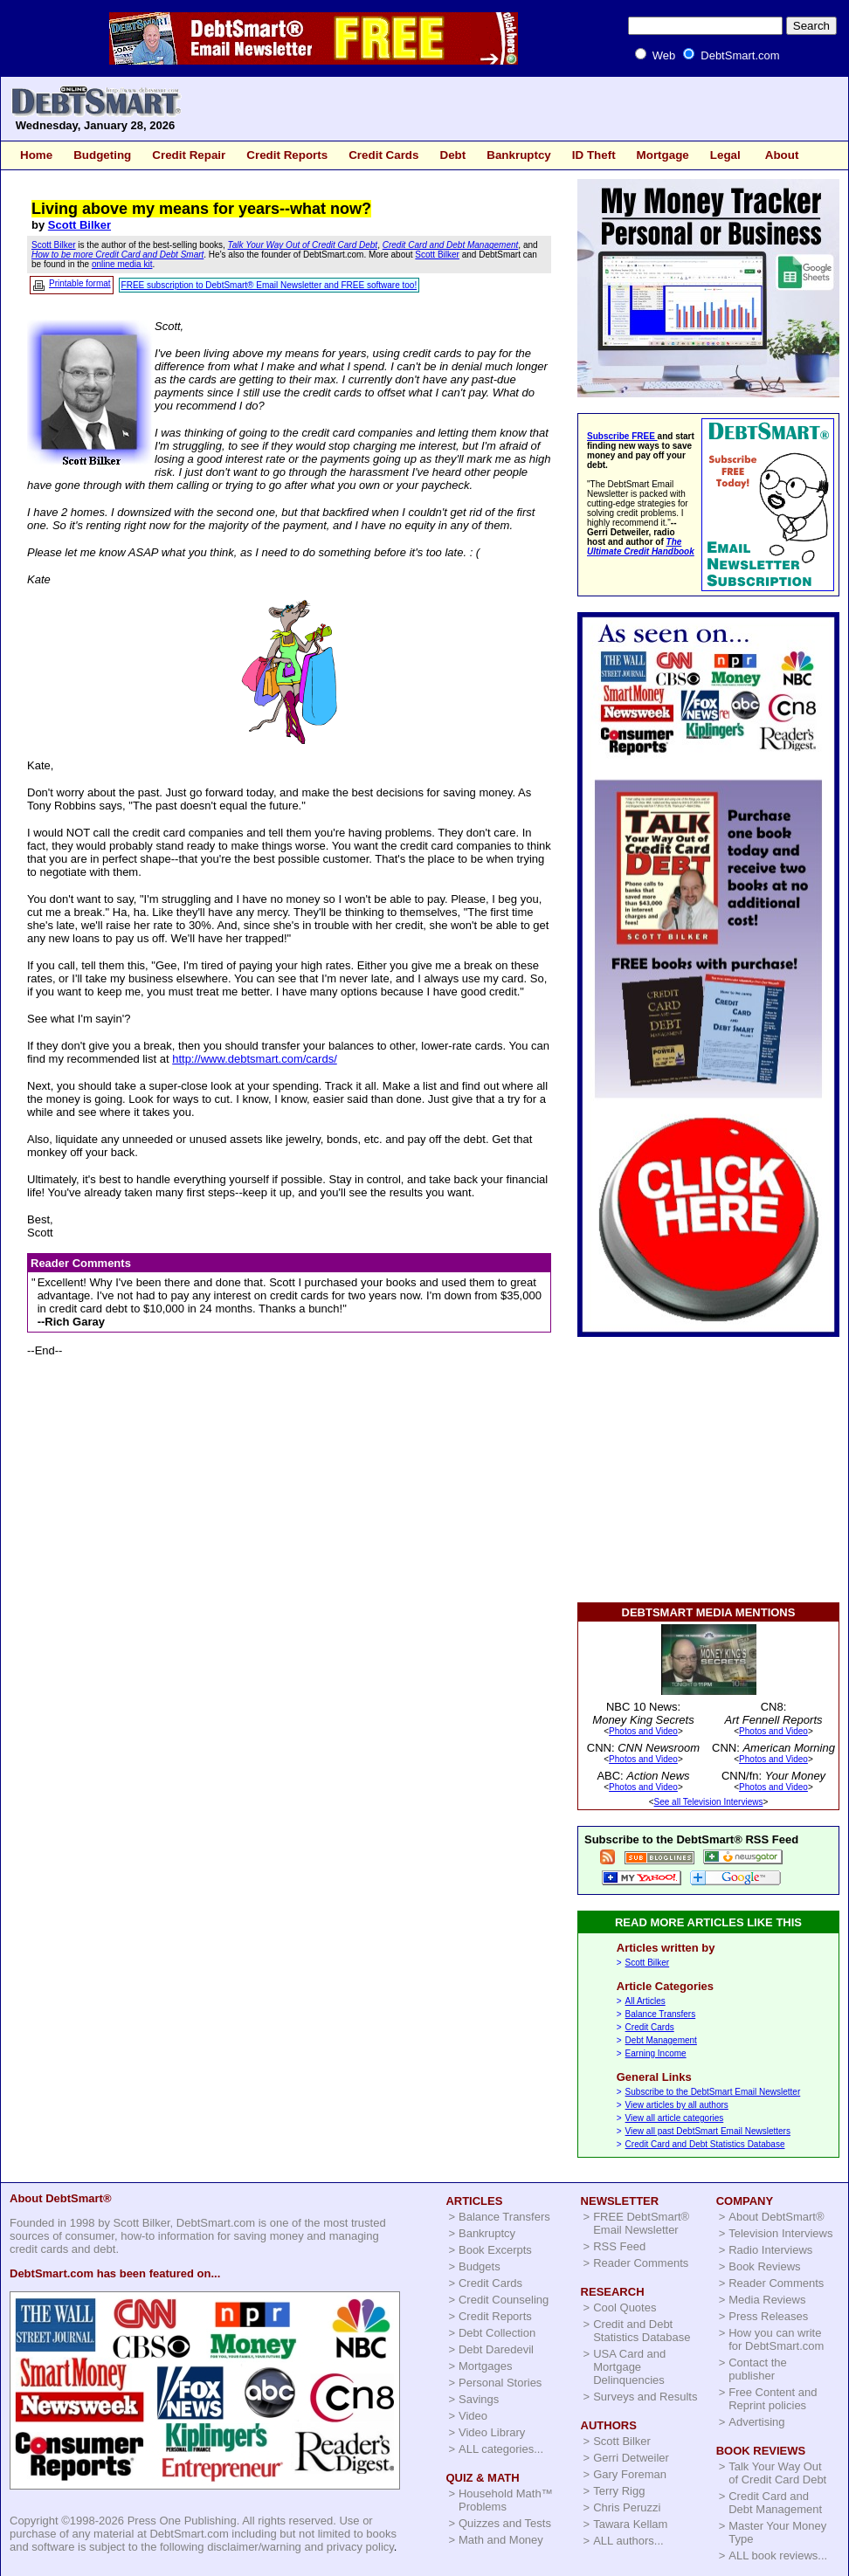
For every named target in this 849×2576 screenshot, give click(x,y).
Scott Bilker (79, 224)
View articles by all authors (676, 2105)
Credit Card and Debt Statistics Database (705, 2144)
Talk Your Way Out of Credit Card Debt (303, 245)
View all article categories (674, 2118)
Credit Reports (287, 155)
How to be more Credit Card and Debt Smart (117, 254)
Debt (452, 155)
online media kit (122, 264)
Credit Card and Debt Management (451, 245)
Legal (725, 155)
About (782, 155)
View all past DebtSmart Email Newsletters (707, 2131)
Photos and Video (643, 1731)
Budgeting (102, 155)
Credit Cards (383, 155)
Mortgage (663, 155)
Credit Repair (188, 155)
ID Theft (594, 155)
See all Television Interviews (708, 1802)
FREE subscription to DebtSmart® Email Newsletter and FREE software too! (269, 285)
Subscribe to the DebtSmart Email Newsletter (713, 2092)
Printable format (80, 283)
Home (36, 155)
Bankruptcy (519, 155)
